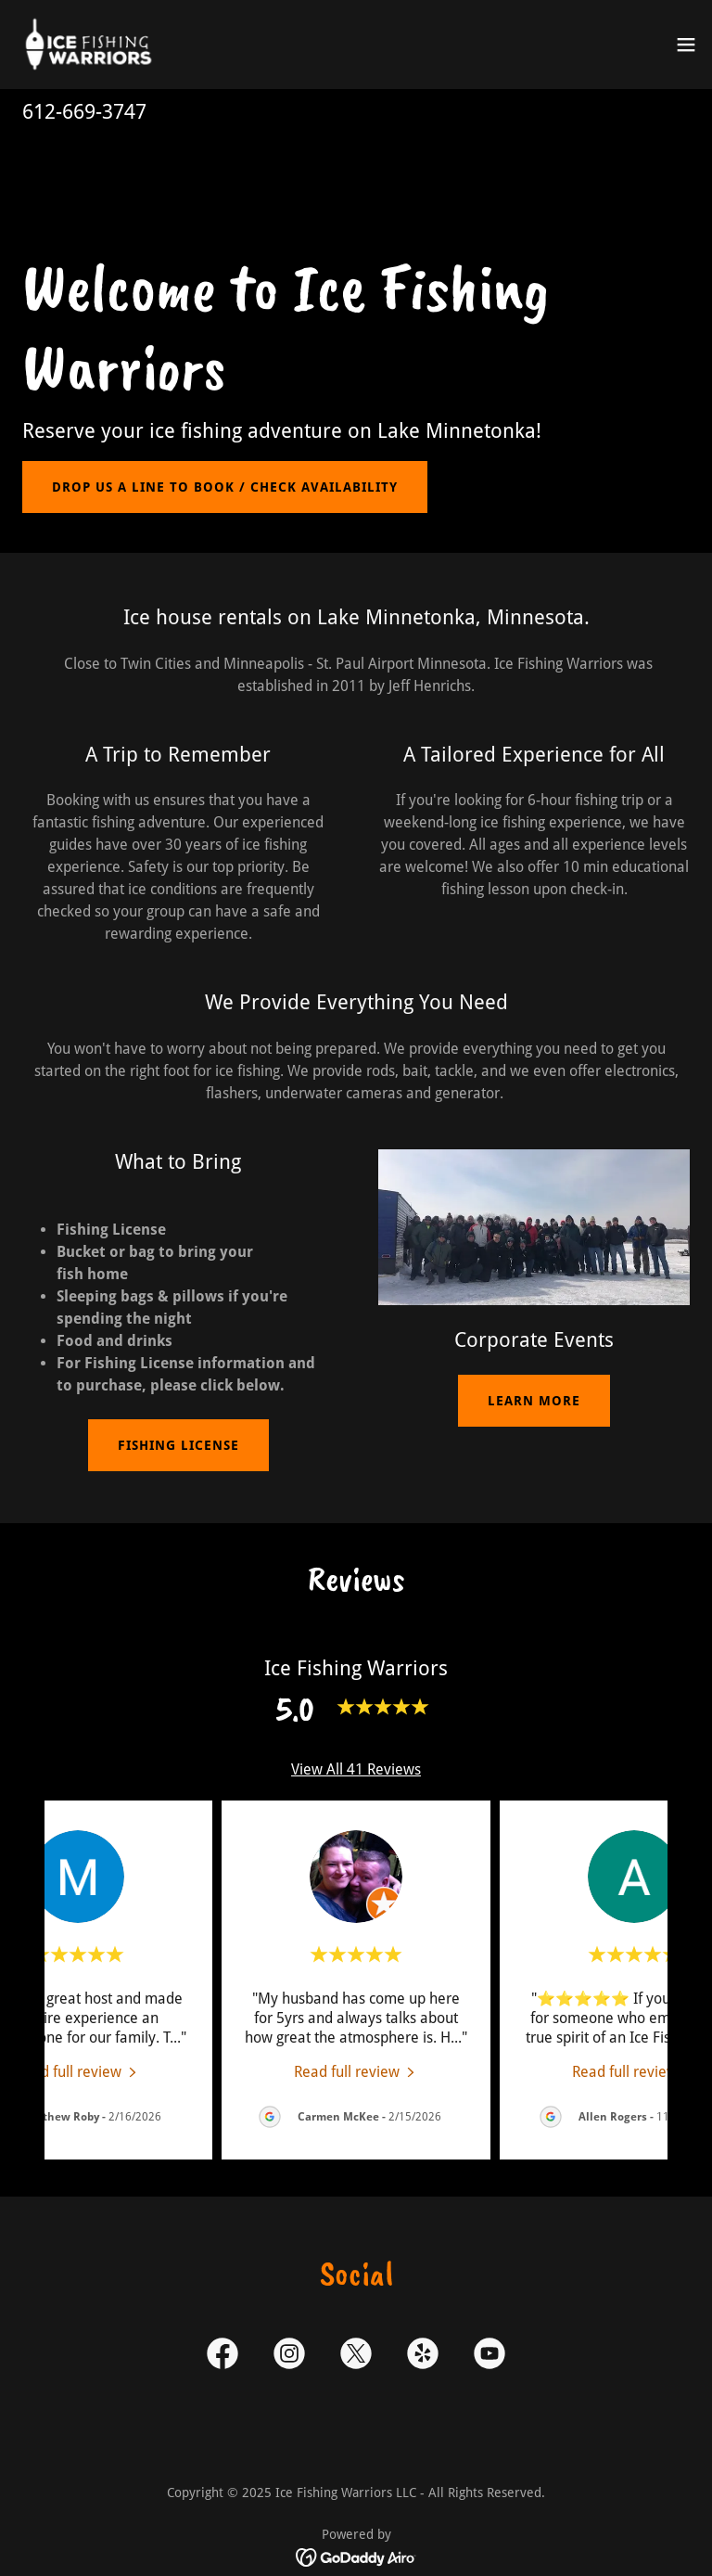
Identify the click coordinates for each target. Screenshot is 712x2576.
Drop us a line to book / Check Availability (225, 487)
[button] (686, 44)
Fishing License (178, 1445)
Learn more (534, 1400)
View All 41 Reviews (356, 1769)
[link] (89, 44)
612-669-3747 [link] (84, 111)
